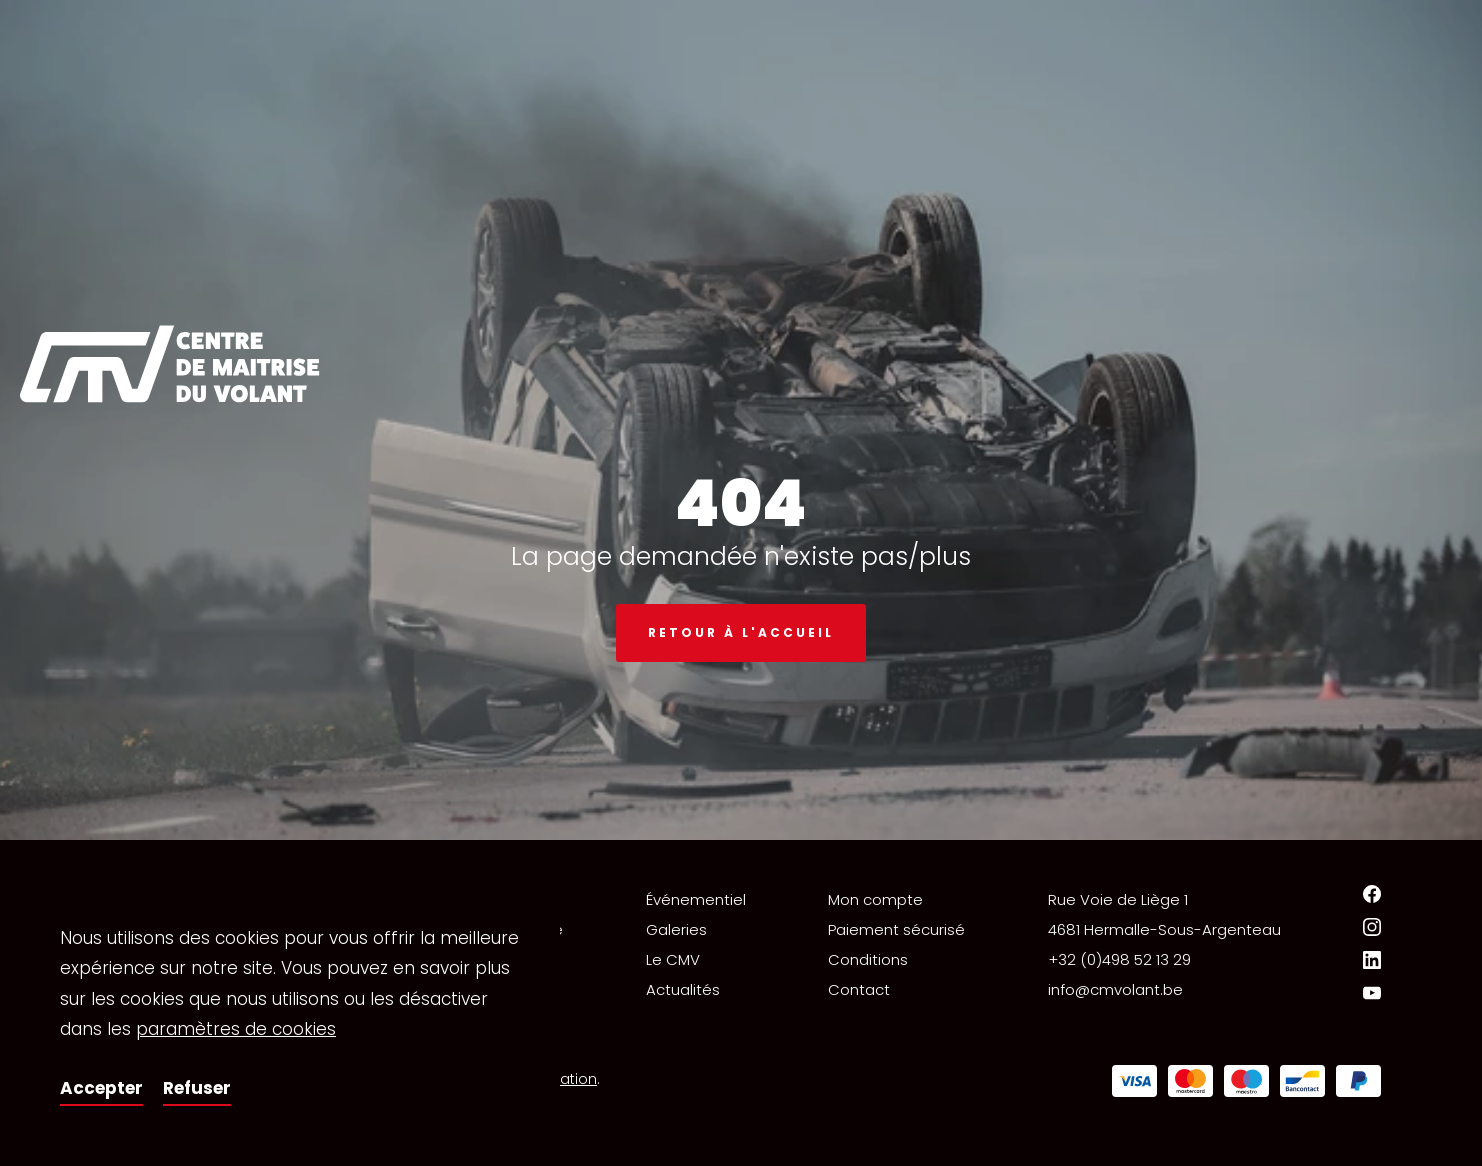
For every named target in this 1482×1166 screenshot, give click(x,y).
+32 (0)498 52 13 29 (1119, 959)
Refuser (197, 1088)
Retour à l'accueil (741, 632)
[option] (741, 420)
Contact (859, 989)
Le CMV (673, 959)
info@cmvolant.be (1115, 989)
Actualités (683, 989)
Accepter (101, 1088)
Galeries (676, 929)
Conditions (868, 959)
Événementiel (696, 899)
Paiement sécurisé (896, 929)
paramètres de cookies (236, 1029)
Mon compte (875, 899)
